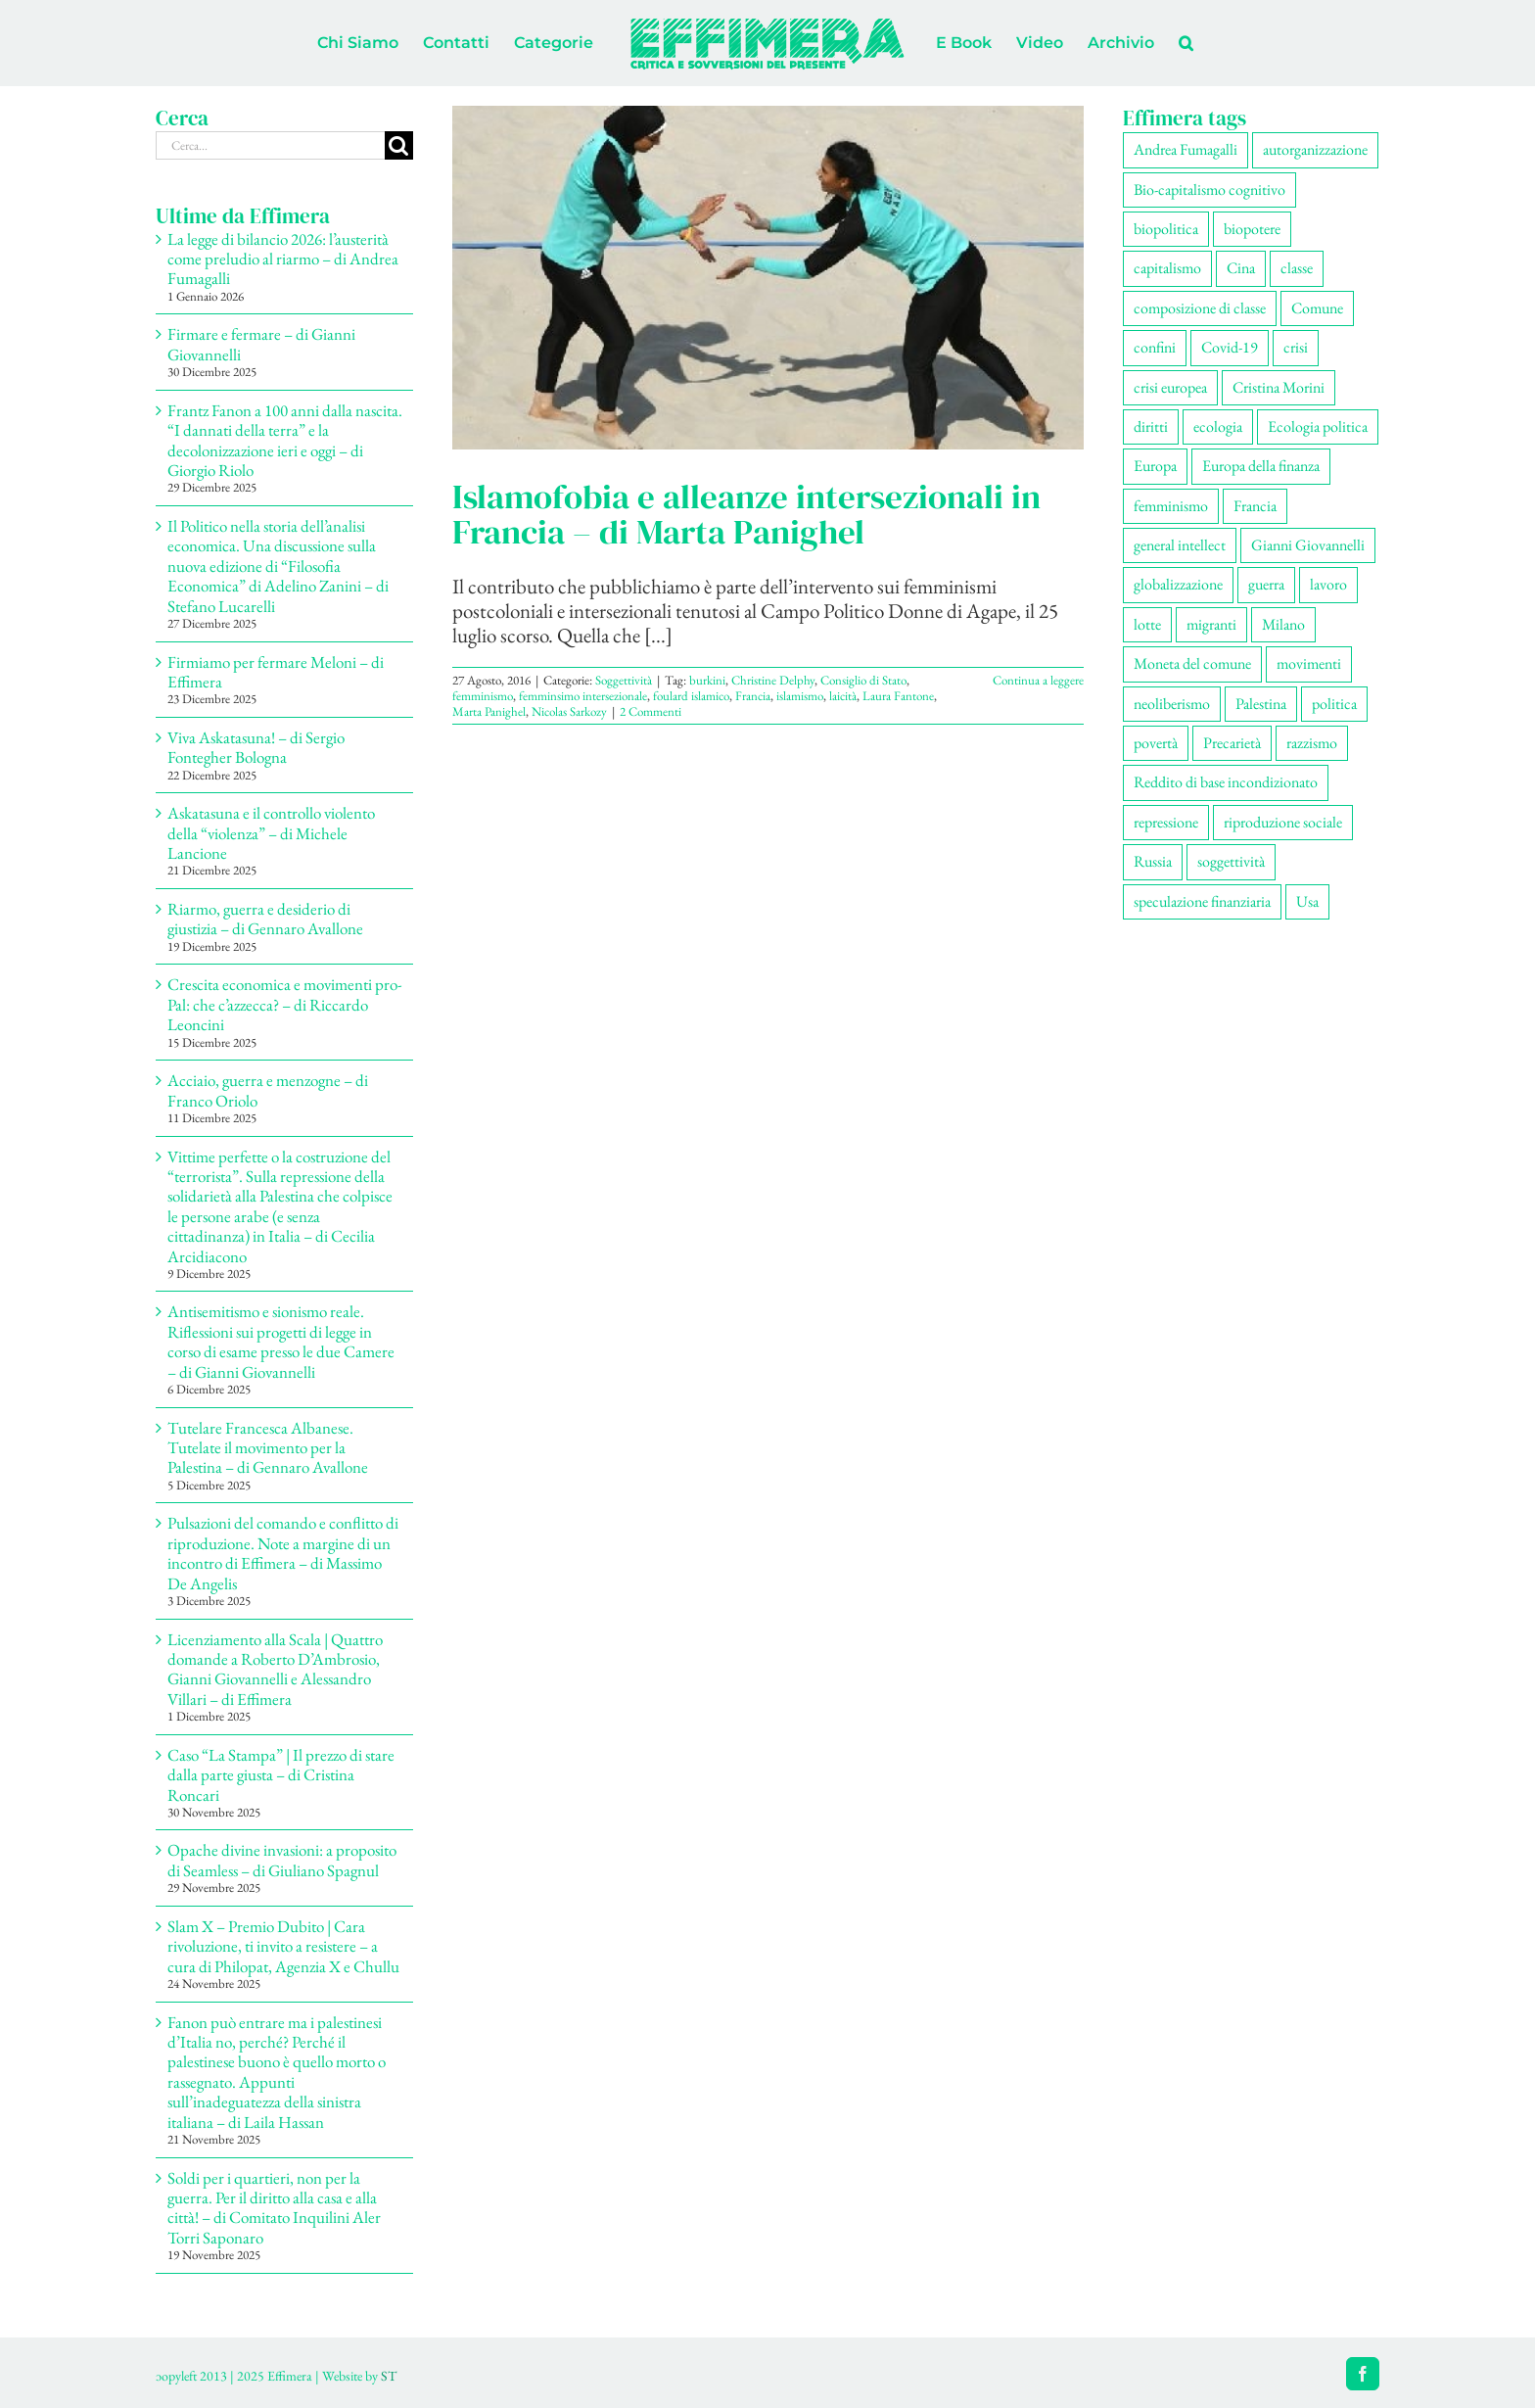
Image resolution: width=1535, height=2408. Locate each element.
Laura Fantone (898, 695)
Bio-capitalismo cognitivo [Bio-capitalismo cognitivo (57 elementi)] (1209, 189)
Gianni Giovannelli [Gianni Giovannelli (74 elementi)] (1308, 545)
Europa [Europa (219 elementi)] (1155, 465)
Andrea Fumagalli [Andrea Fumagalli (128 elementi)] (1185, 149)
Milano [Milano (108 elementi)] (1283, 624)
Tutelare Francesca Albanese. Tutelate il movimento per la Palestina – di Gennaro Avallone (267, 1448)
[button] (1186, 43)
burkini (707, 680)
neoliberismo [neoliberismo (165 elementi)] (1172, 703)
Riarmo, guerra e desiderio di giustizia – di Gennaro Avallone (265, 918)
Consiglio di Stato (863, 680)
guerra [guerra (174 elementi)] (1266, 584)
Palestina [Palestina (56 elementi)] (1260, 703)
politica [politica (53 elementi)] (1334, 703)
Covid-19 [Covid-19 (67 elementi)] (1229, 347)
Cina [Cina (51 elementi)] (1241, 268)
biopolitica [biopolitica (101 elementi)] (1166, 228)
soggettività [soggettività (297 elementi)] (1231, 861)
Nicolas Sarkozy (569, 711)
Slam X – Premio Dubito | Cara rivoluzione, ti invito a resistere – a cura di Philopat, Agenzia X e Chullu (283, 1946)
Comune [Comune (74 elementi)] (1317, 308)
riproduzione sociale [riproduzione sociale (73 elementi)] (1283, 822)
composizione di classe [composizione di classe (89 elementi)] (1200, 308)
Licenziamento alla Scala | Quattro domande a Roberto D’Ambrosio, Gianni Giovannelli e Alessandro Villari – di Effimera (275, 1669)
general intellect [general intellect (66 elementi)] (1180, 545)
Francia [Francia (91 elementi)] (1255, 506)
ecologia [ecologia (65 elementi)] (1217, 426)
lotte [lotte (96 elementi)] (1147, 624)
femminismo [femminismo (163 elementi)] (1171, 506)
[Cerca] (399, 145)
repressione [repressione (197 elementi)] (1166, 822)
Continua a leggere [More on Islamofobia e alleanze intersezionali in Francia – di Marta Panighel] (1038, 680)
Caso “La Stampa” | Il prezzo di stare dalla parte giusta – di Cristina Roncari (281, 1775)
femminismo (482, 695)
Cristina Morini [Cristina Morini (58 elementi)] (1279, 387)
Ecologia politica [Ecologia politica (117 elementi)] (1318, 426)
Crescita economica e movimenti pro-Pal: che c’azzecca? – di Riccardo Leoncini (284, 1004)
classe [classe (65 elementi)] (1296, 268)
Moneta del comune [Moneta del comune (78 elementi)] (1192, 663)
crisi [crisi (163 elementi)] (1295, 347)
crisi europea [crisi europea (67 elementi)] (1170, 387)
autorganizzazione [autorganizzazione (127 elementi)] (1315, 149)
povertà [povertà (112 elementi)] (1156, 742)
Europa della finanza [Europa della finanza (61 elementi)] (1261, 465)
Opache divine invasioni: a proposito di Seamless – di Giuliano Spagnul (281, 1859)
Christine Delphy (772, 680)
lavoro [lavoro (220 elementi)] (1328, 584)
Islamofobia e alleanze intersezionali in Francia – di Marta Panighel (746, 514)
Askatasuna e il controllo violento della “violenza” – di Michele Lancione (271, 833)
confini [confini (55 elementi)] (1155, 347)
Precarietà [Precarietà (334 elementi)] (1232, 742)
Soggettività (623, 680)
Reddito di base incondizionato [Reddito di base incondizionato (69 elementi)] (1226, 782)
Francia (752, 695)
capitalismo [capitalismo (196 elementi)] (1167, 268)
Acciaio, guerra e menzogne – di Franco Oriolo (267, 1089)
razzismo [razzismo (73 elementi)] (1311, 742)
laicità (843, 695)
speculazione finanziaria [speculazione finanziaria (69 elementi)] (1202, 901)
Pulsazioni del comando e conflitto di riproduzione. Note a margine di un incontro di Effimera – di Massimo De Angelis (282, 1552)
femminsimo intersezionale (583, 695)
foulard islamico (691, 695)
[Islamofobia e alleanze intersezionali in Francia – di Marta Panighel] (768, 277)
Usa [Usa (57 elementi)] (1307, 901)
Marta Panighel (489, 711)
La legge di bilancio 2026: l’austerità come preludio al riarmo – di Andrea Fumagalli (282, 259)
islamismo (799, 695)
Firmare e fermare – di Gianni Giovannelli (261, 343)
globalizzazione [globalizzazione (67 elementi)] (1178, 584)
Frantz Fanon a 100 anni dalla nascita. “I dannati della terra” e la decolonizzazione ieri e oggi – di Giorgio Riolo (284, 440)
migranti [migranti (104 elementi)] (1211, 624)
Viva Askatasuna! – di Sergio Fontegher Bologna (256, 747)
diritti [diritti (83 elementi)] (1151, 426)
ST (388, 2375)
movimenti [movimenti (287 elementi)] (1309, 663)
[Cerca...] (270, 145)
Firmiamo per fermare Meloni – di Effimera (275, 671)
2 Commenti (650, 711)
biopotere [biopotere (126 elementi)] (1252, 228)
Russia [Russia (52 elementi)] (1153, 861)
